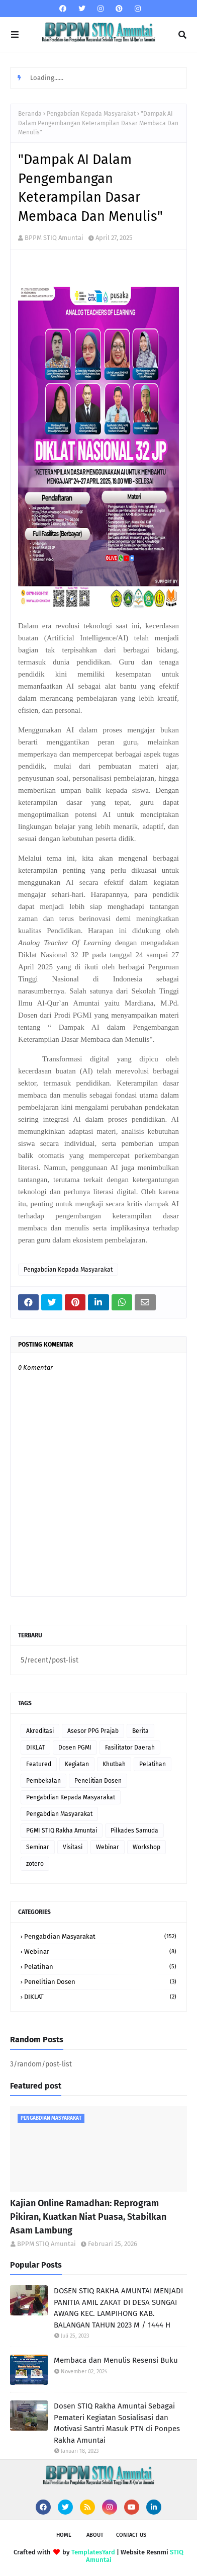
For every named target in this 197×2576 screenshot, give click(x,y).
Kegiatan (77, 1764)
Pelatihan (152, 1764)
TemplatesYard (93, 2552)
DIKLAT (35, 1747)
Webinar (107, 1847)
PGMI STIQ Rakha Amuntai (61, 1830)
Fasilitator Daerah (130, 1747)
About (95, 2535)
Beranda (30, 113)
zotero (35, 1863)
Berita (140, 1730)
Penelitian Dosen (98, 1780)
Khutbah (114, 1764)
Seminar (37, 1847)
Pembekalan (43, 1780)
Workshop (146, 1847)
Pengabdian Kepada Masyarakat (91, 113)
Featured (38, 1764)
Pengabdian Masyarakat (59, 1813)
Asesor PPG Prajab (93, 1730)
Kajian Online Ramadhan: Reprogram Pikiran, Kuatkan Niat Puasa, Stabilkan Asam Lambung (88, 2217)
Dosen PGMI (74, 1747)
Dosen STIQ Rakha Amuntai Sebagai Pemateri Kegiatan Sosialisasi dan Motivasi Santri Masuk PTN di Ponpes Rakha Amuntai (117, 2423)
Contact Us (131, 2535)
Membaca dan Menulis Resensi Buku (116, 2360)
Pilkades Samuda (134, 1830)
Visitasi (72, 1847)
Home (63, 2535)
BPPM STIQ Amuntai (54, 237)
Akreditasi (40, 1730)
